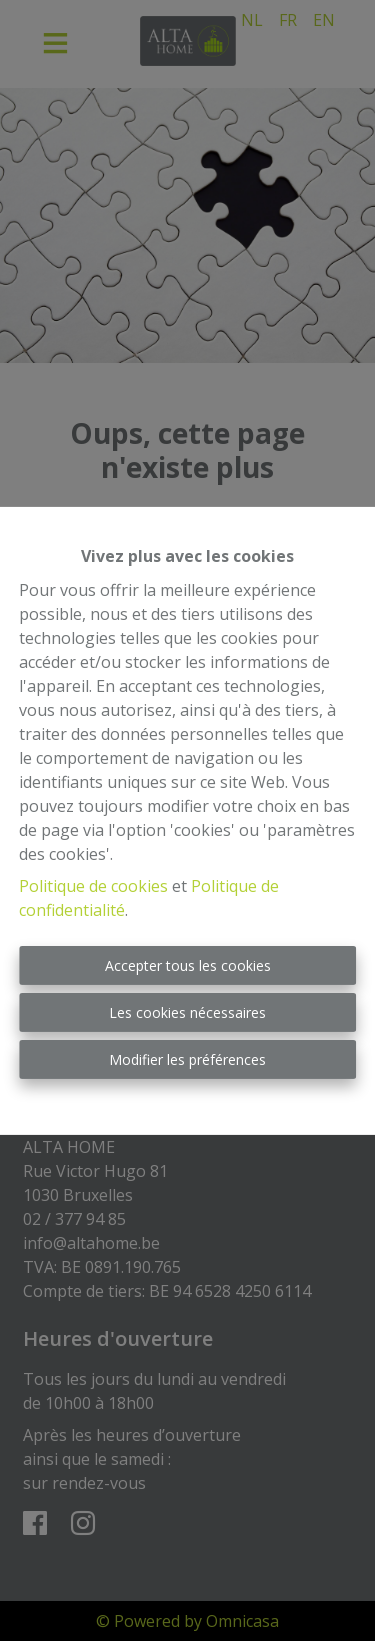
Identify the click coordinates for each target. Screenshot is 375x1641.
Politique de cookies (93, 886)
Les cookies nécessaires (187, 1012)
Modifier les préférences (187, 1059)
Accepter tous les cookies (188, 965)
